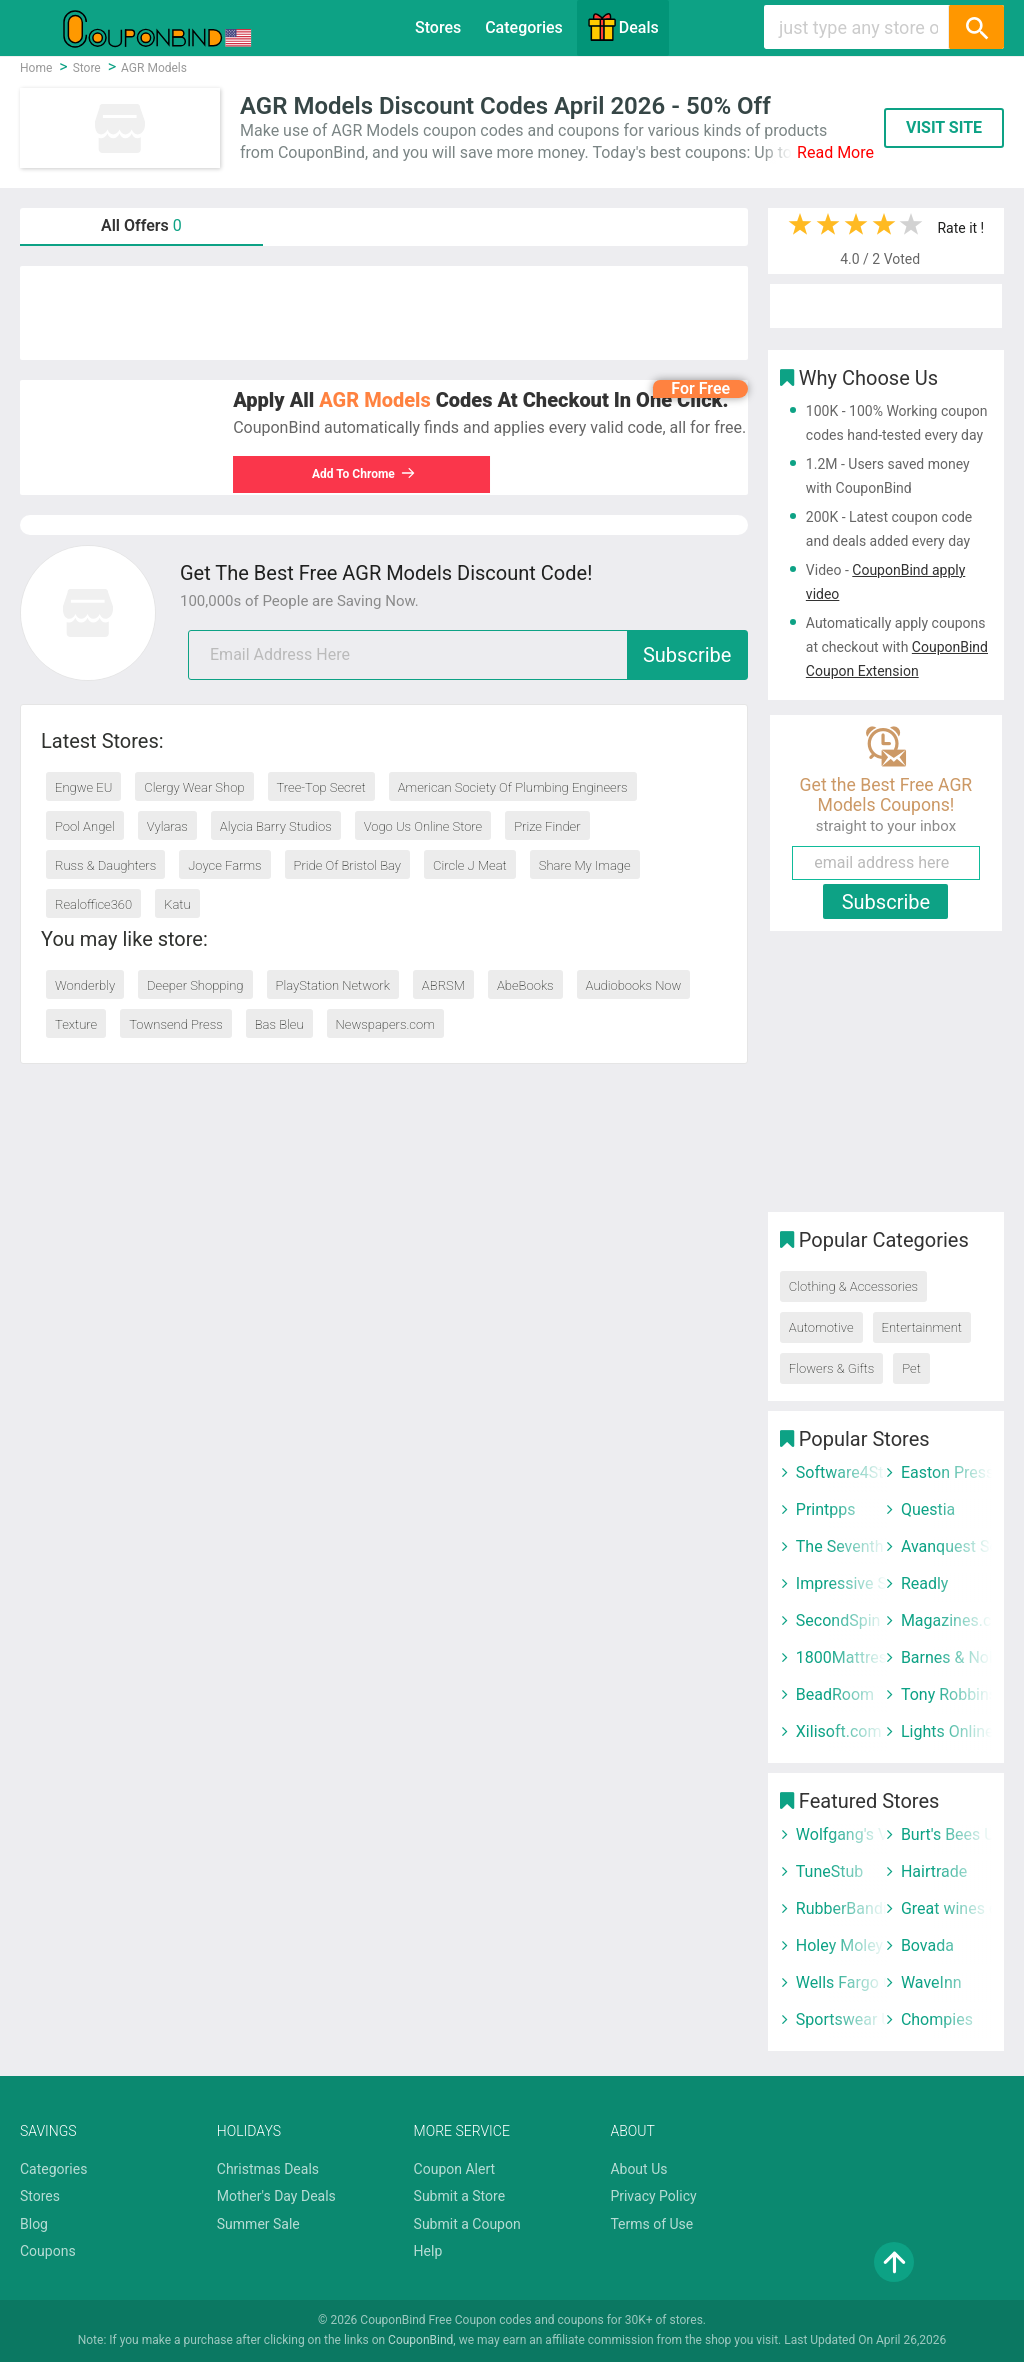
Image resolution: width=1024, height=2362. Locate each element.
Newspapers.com (385, 1024)
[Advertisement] (384, 313)
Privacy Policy (653, 2196)
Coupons (48, 2251)
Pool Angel (85, 826)
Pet (911, 1368)
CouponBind (420, 2340)
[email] (468, 655)
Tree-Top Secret (321, 787)
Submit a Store (460, 2196)
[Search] (976, 27)
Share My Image (585, 865)
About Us (638, 2169)
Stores (438, 27)
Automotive (821, 1327)
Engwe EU (83, 787)
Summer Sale (258, 2224)
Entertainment (922, 1327)
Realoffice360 (93, 904)
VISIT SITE (944, 127)
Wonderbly (85, 985)
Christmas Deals (268, 2169)
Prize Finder (547, 826)
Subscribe (687, 655)
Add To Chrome (364, 474)
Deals (623, 27)
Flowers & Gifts (831, 1368)
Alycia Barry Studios (276, 826)
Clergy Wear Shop (194, 787)
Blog (34, 2224)
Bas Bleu (279, 1024)
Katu (177, 904)
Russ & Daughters (105, 865)
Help (428, 2251)
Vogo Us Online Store (423, 826)
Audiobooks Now (634, 985)
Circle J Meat (470, 865)
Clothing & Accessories (853, 1286)
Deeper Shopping (195, 985)
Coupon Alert (455, 2169)
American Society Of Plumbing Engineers (513, 787)
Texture (76, 1024)
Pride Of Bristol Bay (348, 865)
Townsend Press (176, 1024)
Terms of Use (651, 2224)
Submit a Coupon (467, 2224)
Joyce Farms (224, 865)
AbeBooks (525, 985)
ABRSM (443, 985)
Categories (524, 27)
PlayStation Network (333, 985)
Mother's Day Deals (276, 2196)
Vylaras (167, 826)
